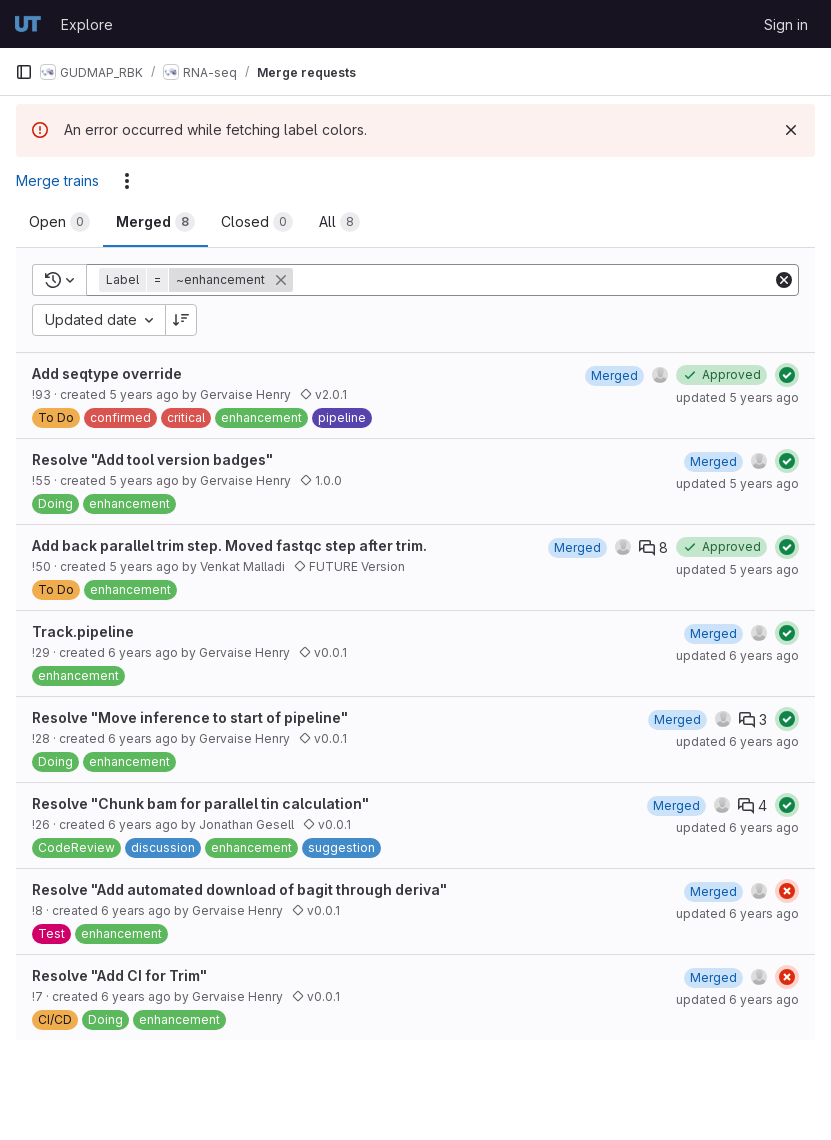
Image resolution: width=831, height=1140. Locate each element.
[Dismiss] (791, 130)
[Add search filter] (534, 280)
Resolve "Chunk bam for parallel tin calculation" (200, 803)
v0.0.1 (323, 652)
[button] (198, 280)
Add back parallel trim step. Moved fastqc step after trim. (229, 545)
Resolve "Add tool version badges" (152, 459)
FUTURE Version (349, 566)
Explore (87, 24)
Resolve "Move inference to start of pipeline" (190, 717)
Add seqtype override (107, 373)
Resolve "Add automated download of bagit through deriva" (239, 889)
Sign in (786, 24)
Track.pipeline (83, 631)
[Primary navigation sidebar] (24, 72)
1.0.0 (321, 480)
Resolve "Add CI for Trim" (119, 975)
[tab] (59, 222)
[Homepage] (28, 24)
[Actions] (127, 181)
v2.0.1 (323, 394)
